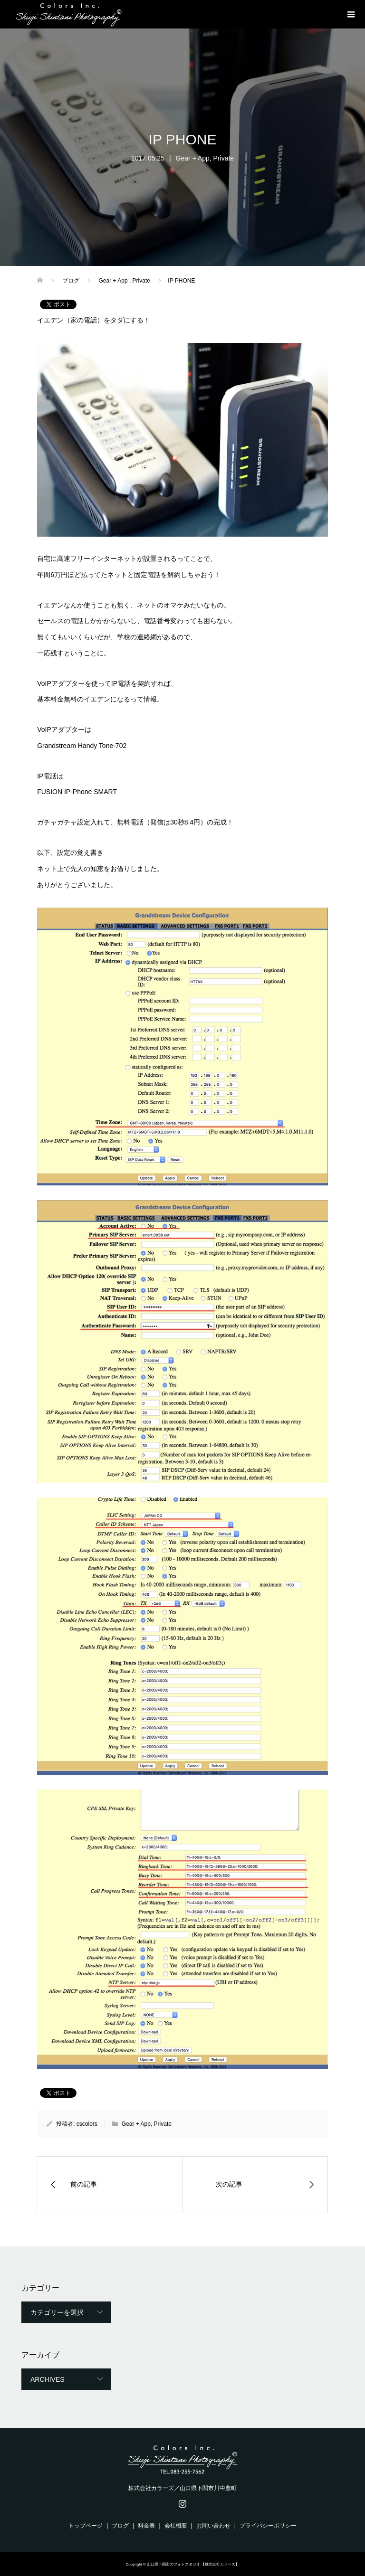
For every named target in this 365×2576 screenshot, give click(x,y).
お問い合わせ (213, 2525)
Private (223, 158)
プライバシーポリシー (268, 2525)
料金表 (146, 2525)
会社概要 (175, 2525)
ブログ (120, 2525)
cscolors (87, 2124)
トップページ (85, 2525)
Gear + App (193, 158)
